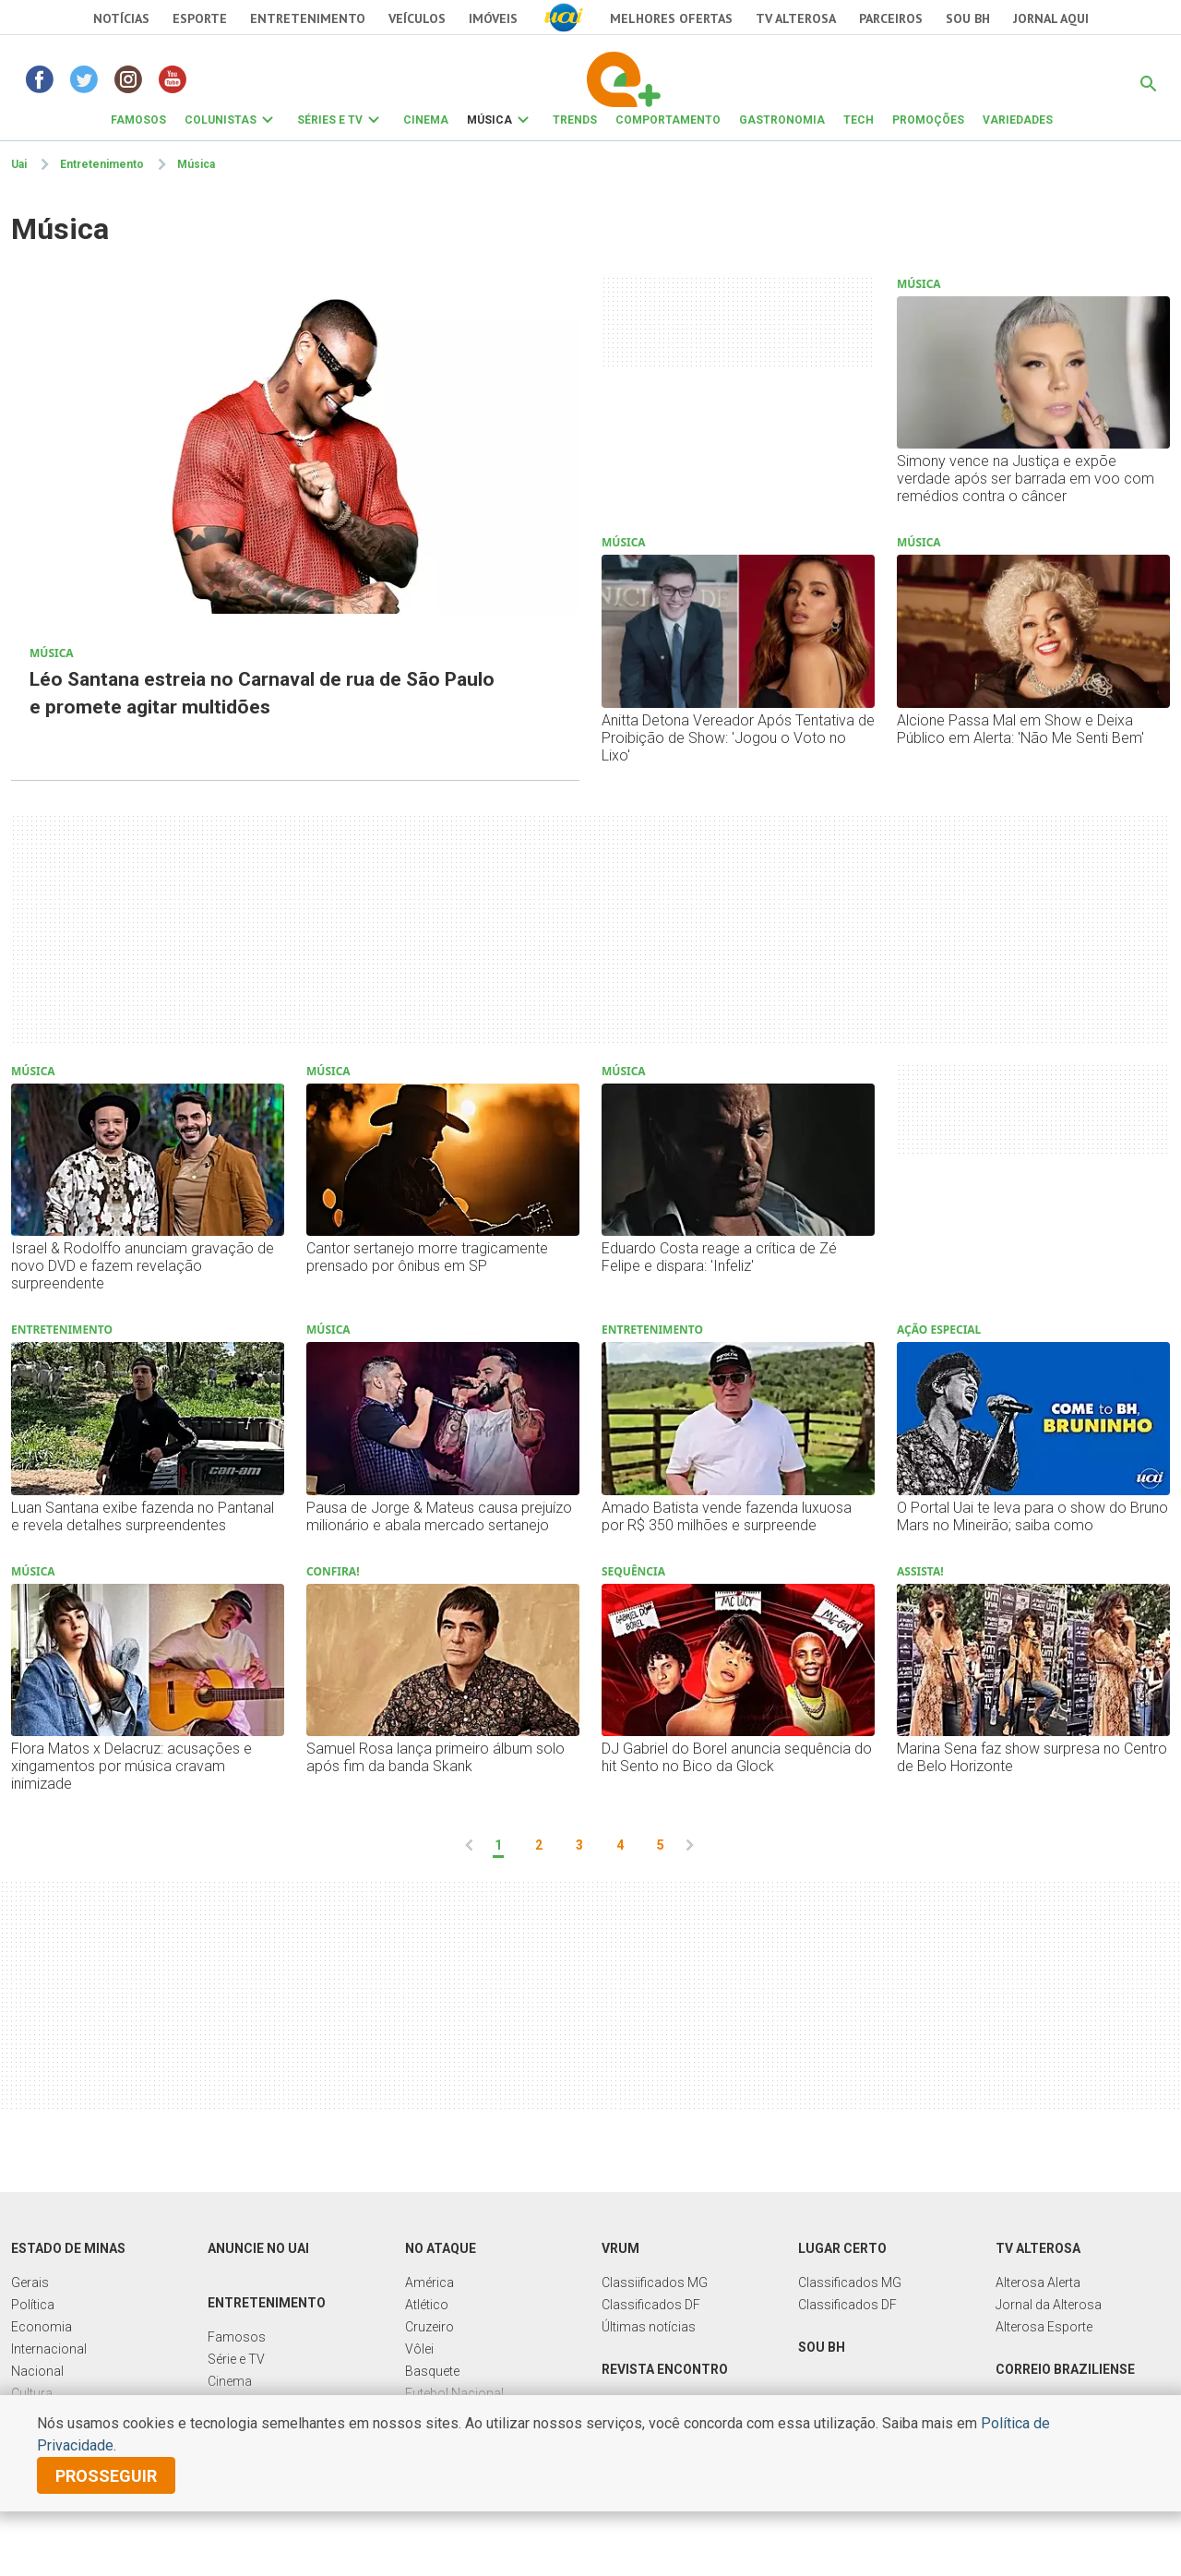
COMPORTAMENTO (668, 120)
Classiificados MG (655, 2282)
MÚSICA (489, 120)
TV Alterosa (796, 18)
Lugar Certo (842, 2248)
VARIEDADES (1018, 120)
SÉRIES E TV (330, 120)
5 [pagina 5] (660, 1845)
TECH (858, 120)
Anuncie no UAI (258, 2248)
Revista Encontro (665, 2369)
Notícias (121, 18)
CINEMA (425, 120)
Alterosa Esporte (1044, 2326)
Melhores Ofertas (671, 18)
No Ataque (440, 2248)
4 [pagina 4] (620, 1845)
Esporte (200, 18)
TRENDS (575, 120)
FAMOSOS (138, 120)
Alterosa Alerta (1038, 2282)
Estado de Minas (68, 2248)
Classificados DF (651, 2304)
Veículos (417, 18)
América (429, 2282)
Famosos (237, 2337)
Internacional (49, 2349)
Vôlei (419, 2349)
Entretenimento (307, 18)
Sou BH (968, 18)
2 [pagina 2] (539, 1845)
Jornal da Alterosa (1049, 2304)
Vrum (620, 2248)
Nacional (37, 2371)
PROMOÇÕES (928, 120)
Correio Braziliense (1065, 2369)
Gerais (30, 2282)
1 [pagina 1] (498, 1845)
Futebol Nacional (454, 2393)
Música (196, 164)
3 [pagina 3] (579, 1845)
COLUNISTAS (220, 120)
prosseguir (106, 2476)
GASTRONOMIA (782, 120)
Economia (41, 2326)
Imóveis (493, 18)
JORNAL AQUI (1051, 18)
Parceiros (891, 18)
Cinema (230, 2381)
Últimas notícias (649, 2326)
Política (32, 2304)
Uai (19, 164)
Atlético (426, 2304)
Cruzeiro (429, 2326)
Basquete (432, 2371)
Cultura (32, 2393)
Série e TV (236, 2359)
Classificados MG (849, 2282)
